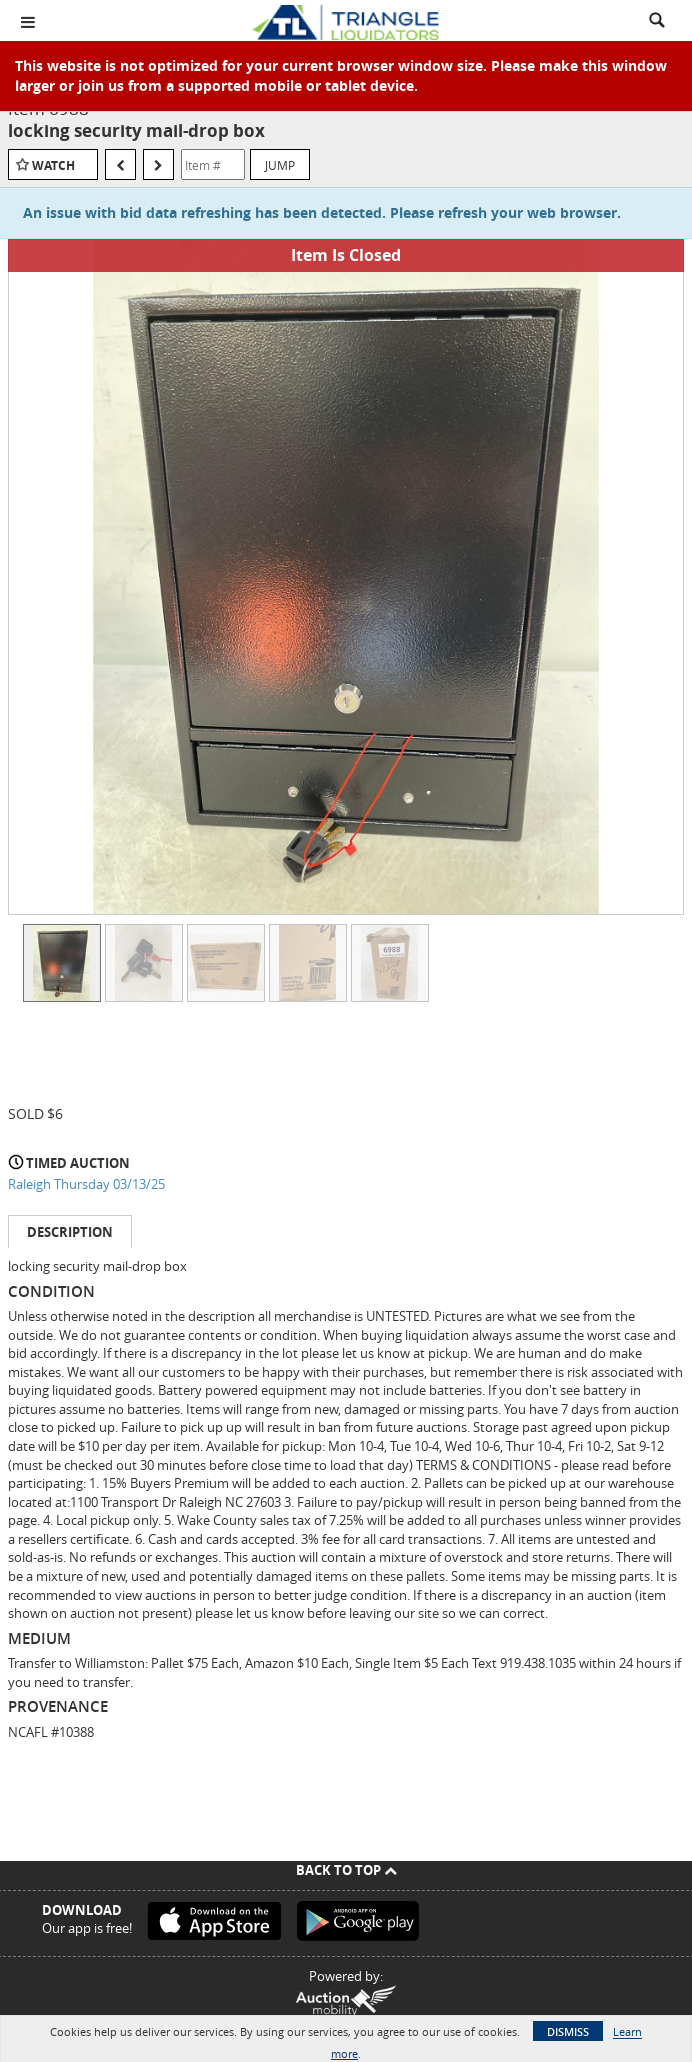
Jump (280, 165)
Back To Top (346, 1870)
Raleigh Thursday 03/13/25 (86, 1184)
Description (70, 1232)
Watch (53, 165)
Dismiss (568, 2031)
